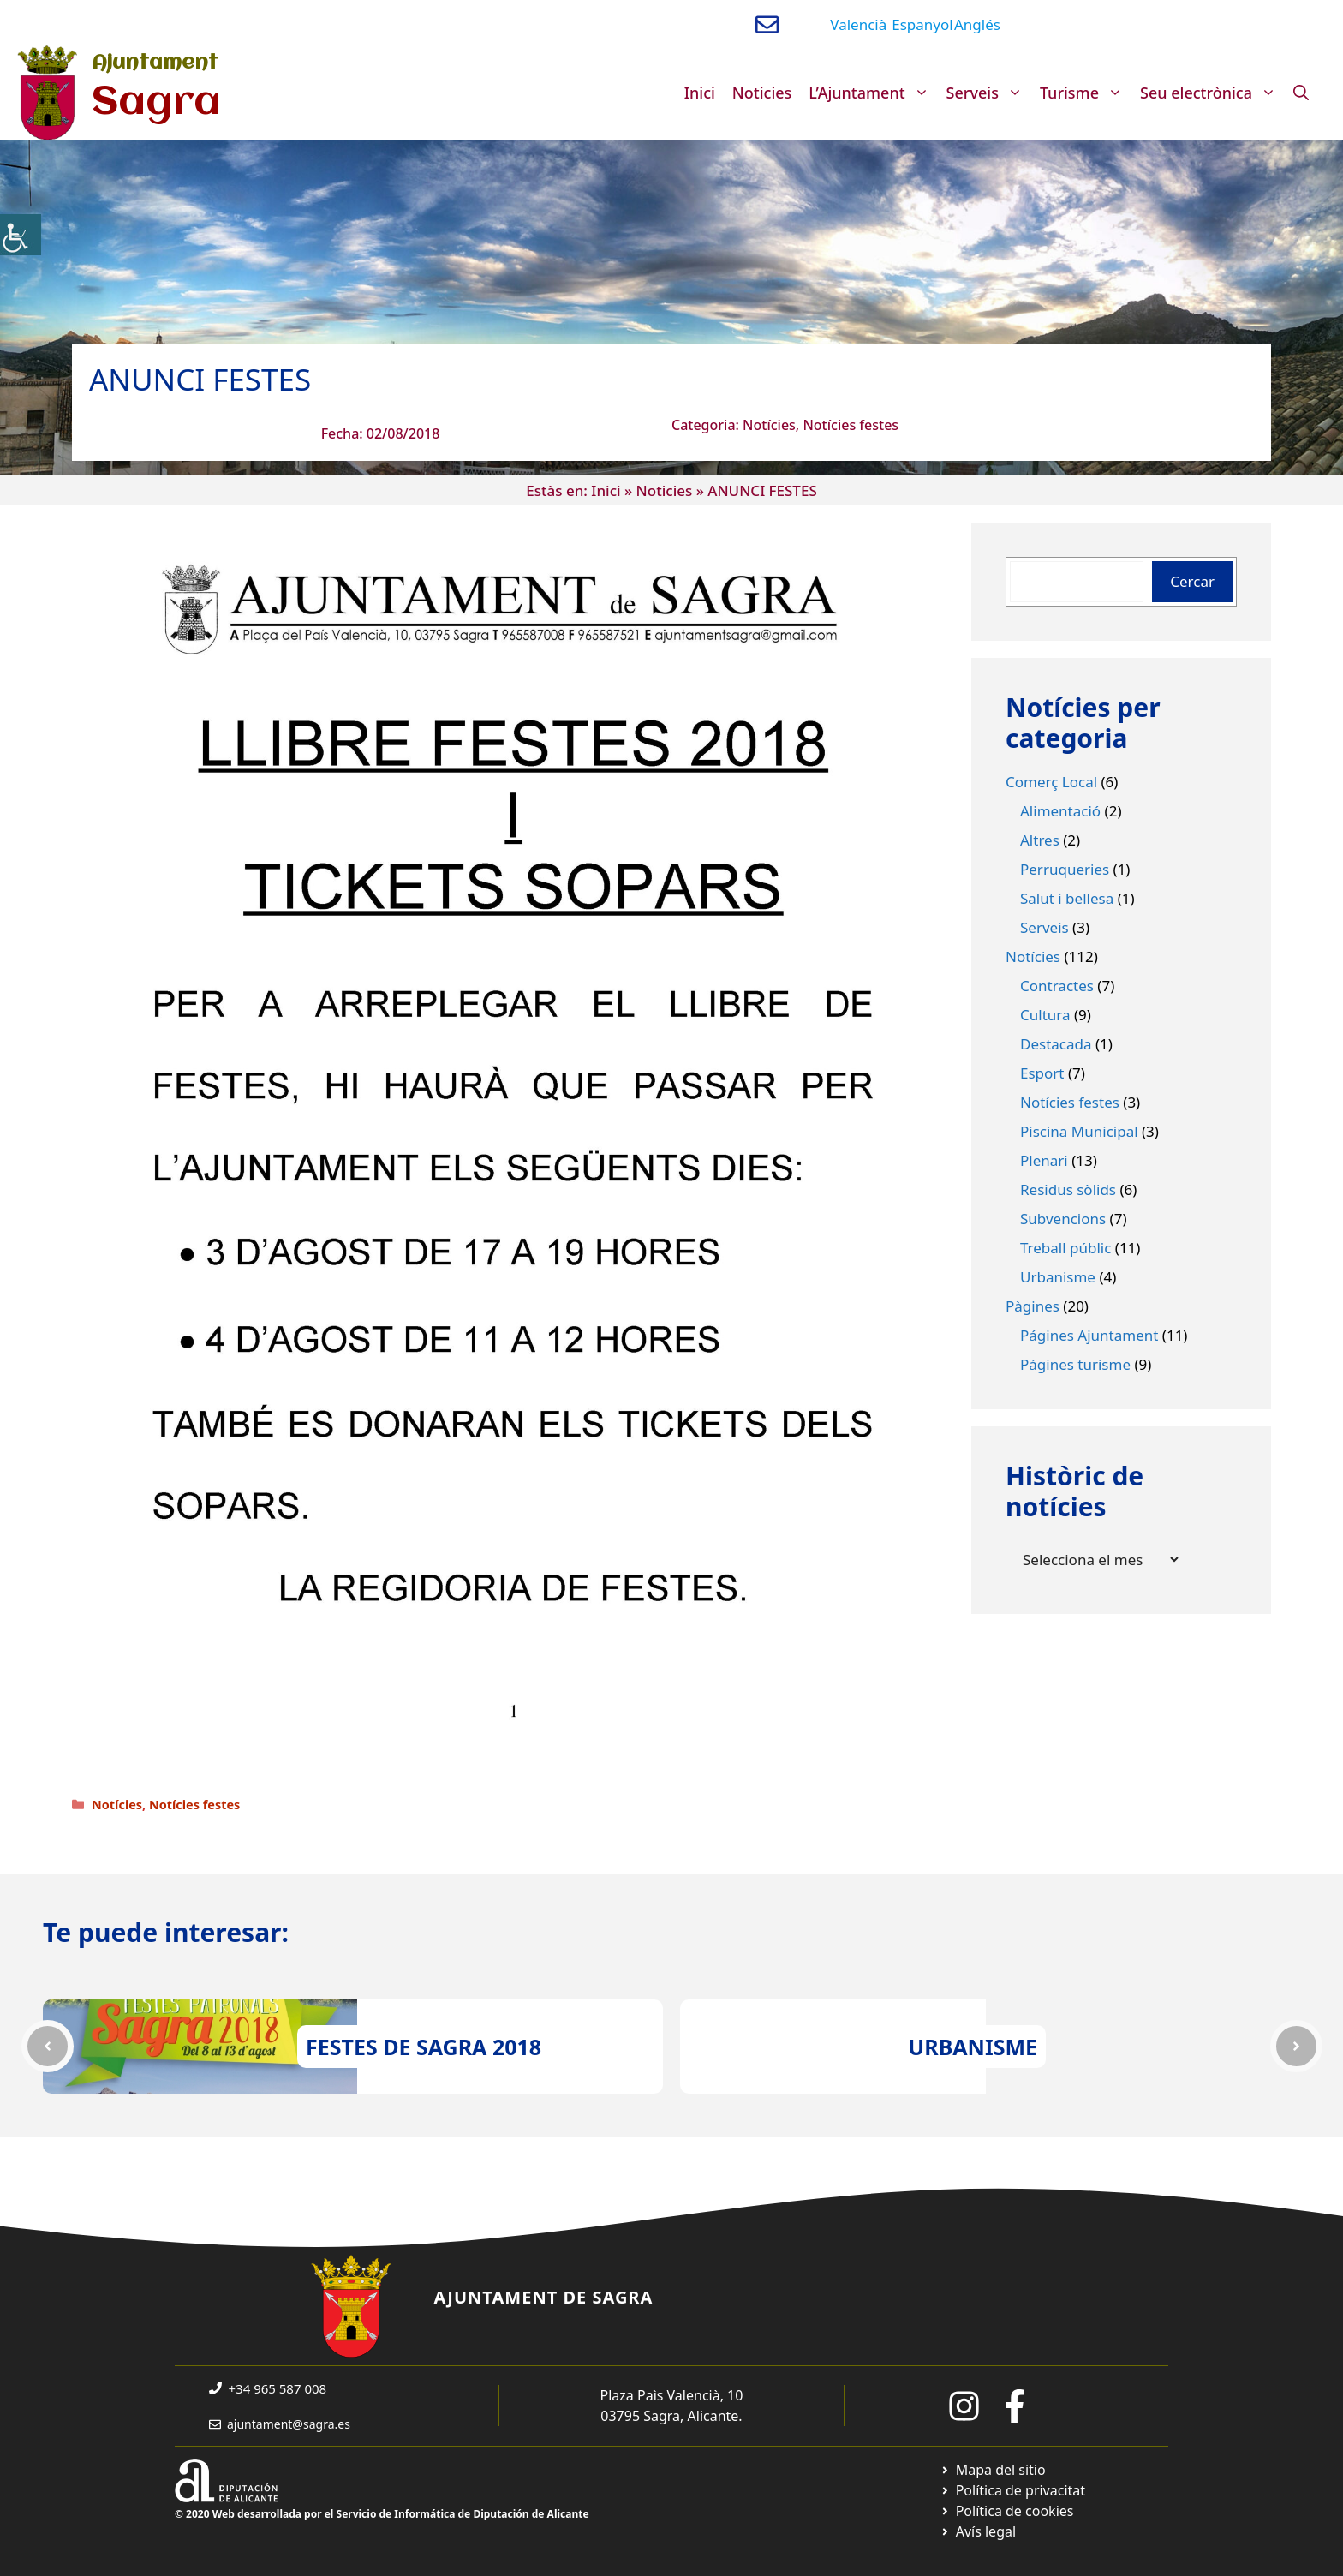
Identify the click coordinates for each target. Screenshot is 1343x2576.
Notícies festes (850, 424)
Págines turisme (1075, 1364)
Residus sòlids (1068, 1189)
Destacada (1056, 1044)
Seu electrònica (1212, 92)
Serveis (988, 92)
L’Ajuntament (873, 92)
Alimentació (1060, 811)
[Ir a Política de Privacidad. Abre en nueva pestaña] (1013, 2490)
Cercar (1192, 581)
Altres (1039, 840)
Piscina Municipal (1079, 1131)
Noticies (762, 92)
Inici (699, 92)
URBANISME (972, 2046)
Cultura (1045, 1015)
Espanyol (922, 24)
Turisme (1085, 92)
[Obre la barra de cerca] (1301, 92)
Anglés (977, 24)
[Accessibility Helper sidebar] (20, 234)
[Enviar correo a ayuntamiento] (767, 24)
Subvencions (1063, 1218)
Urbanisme (1057, 1277)
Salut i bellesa (1066, 898)
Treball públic (1065, 1248)
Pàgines (1032, 1306)
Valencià (858, 24)
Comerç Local (1051, 782)
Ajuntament (155, 63)
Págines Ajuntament (1089, 1335)
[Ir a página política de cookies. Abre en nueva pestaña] (1007, 2511)
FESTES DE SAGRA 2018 (423, 2046)
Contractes (1057, 985)
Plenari (1044, 1160)
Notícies (769, 424)
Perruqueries (1064, 869)
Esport (1042, 1073)
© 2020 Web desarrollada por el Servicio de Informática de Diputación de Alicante (382, 2514)
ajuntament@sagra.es (288, 2424)
